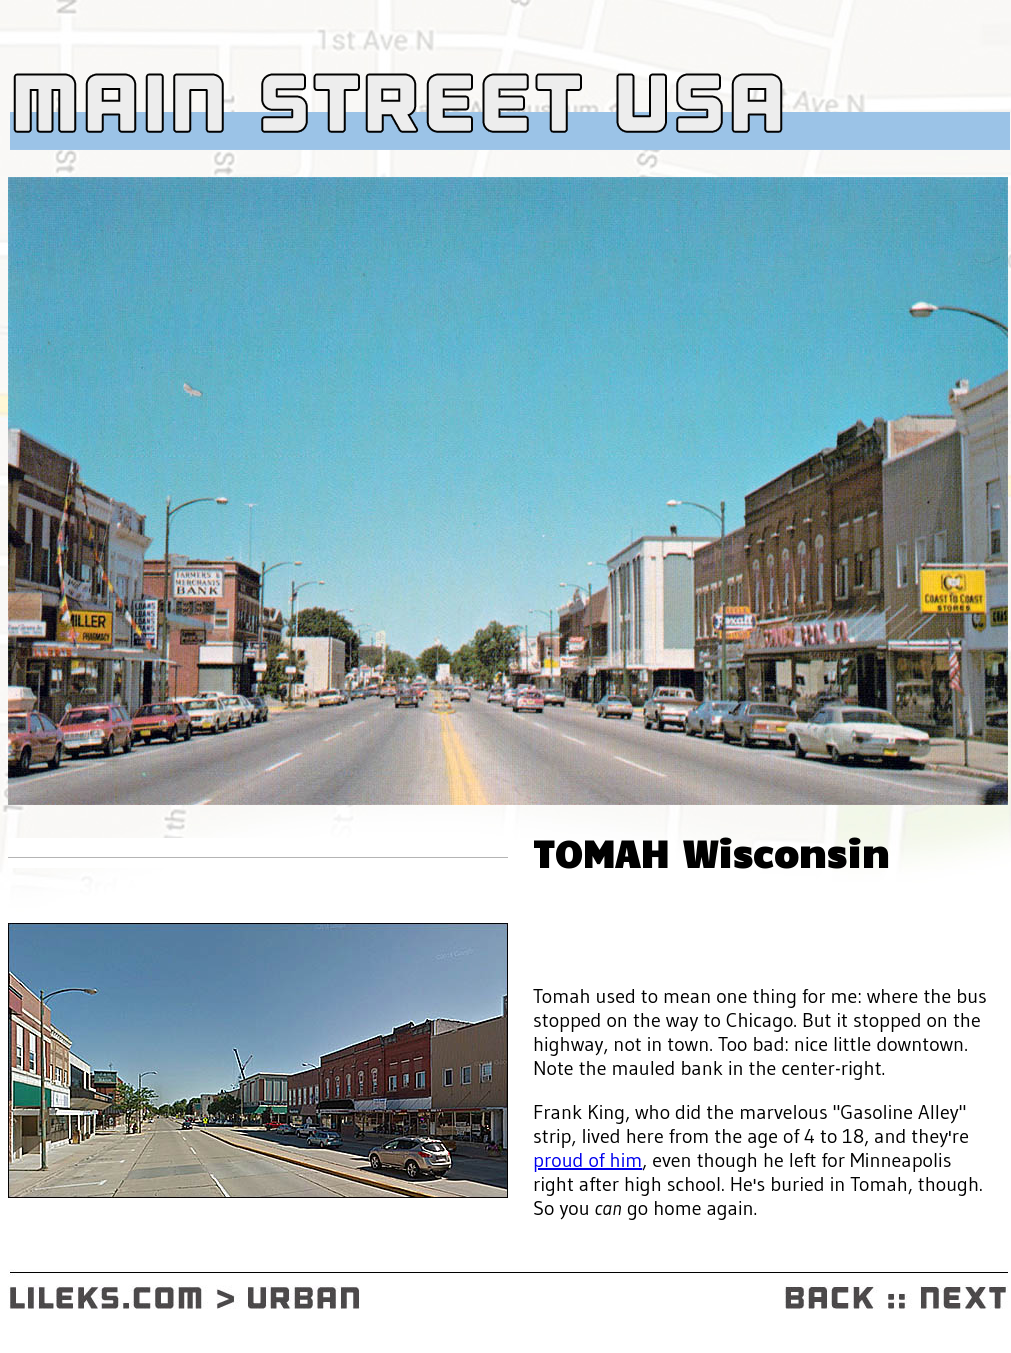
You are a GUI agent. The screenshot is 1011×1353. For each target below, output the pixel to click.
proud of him (587, 1160)
